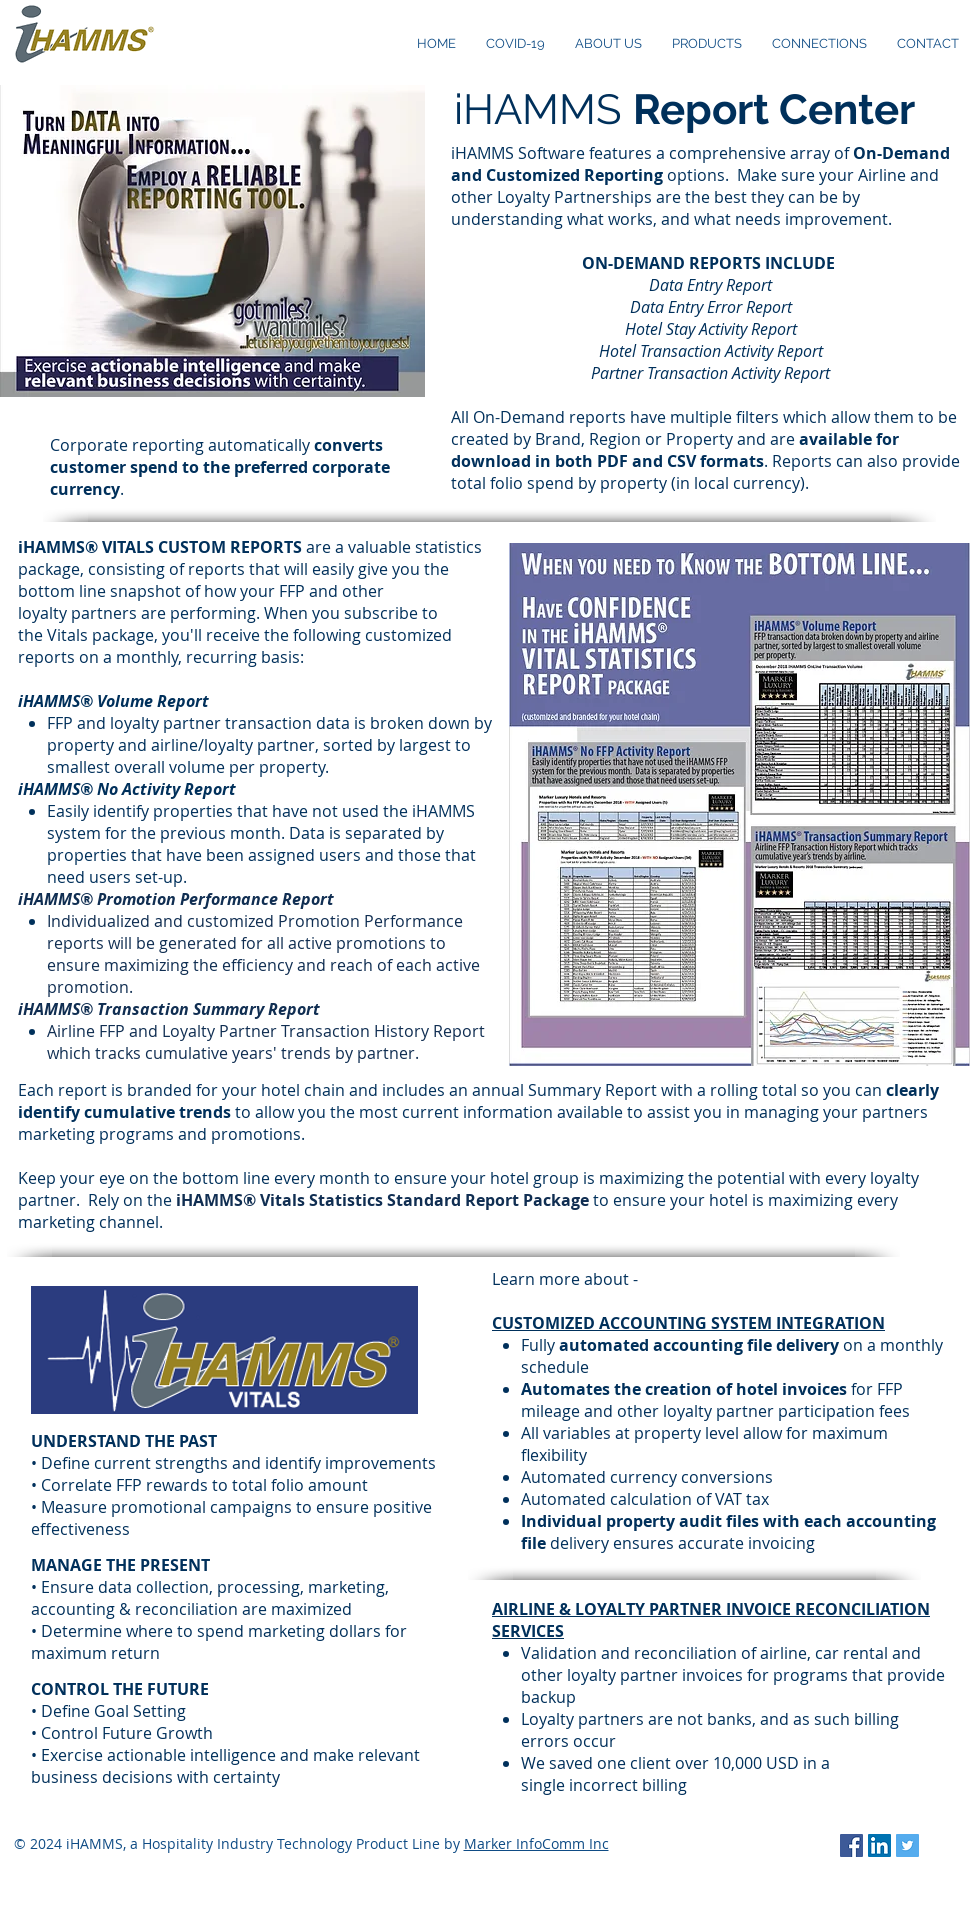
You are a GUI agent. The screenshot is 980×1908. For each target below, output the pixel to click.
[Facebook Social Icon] (851, 1845)
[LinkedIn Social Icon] (879, 1845)
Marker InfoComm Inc (536, 1843)
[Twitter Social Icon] (907, 1845)
